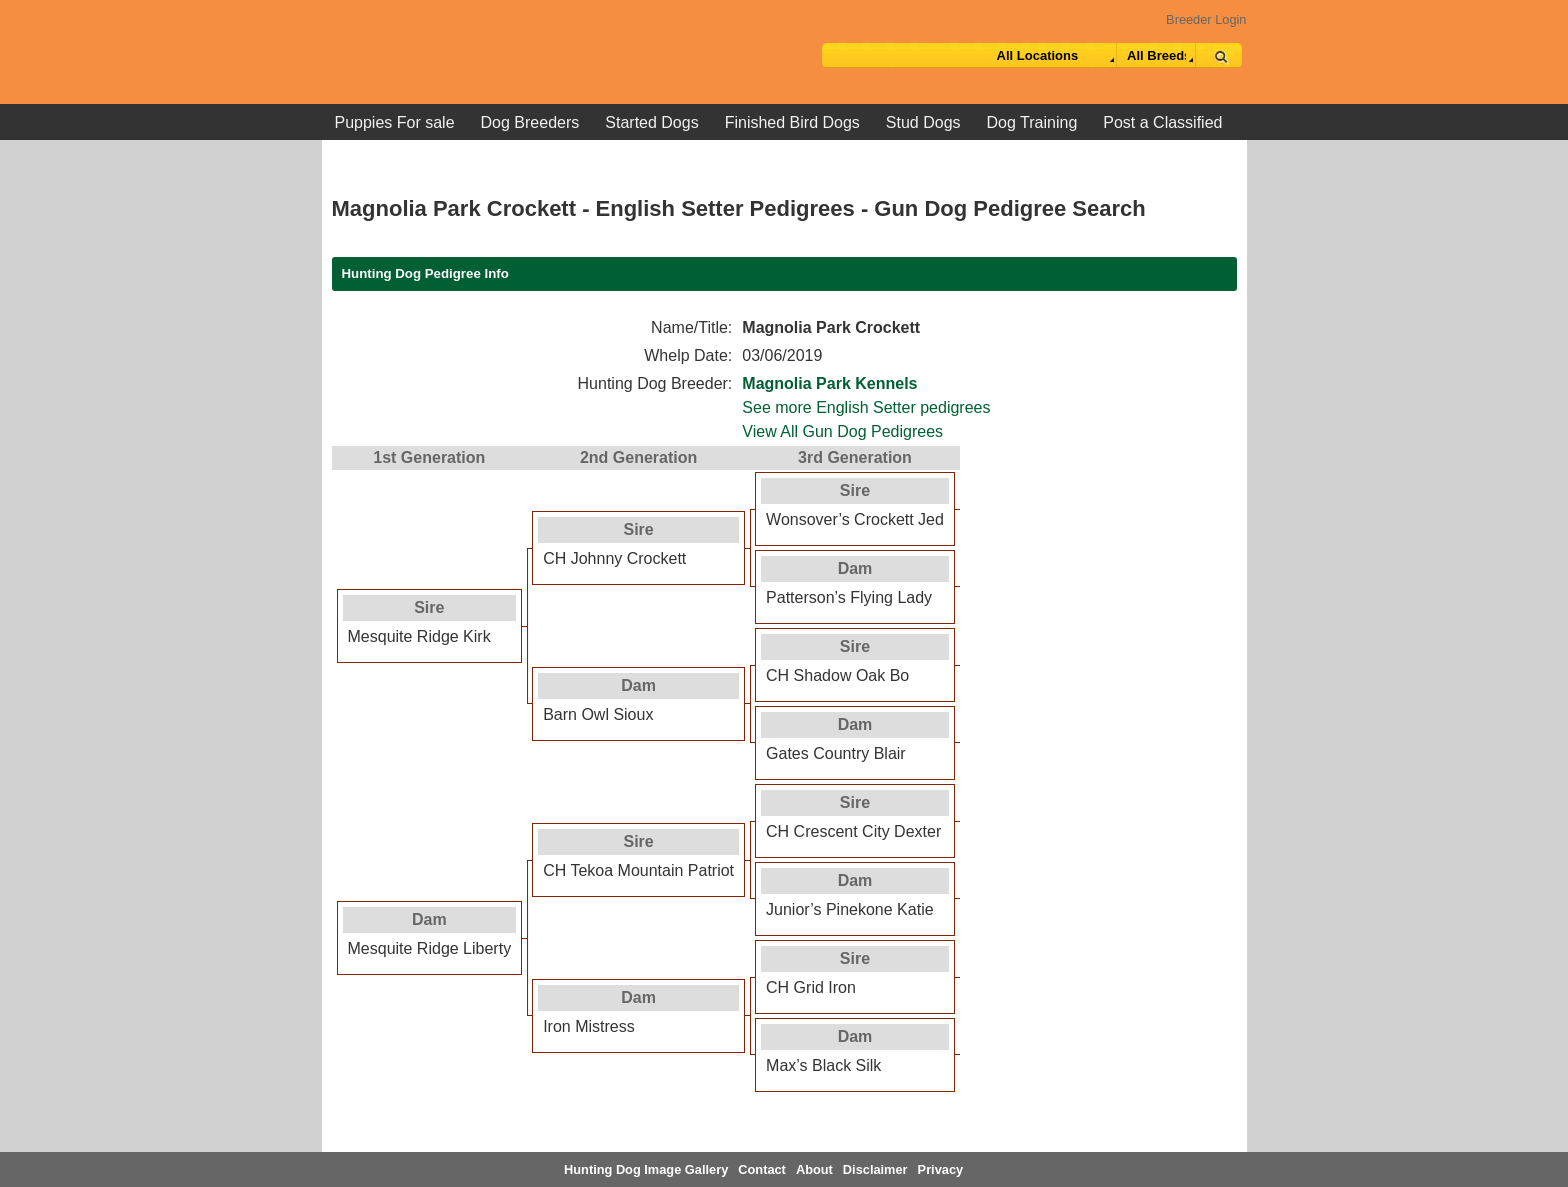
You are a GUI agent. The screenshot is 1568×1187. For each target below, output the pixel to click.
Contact (762, 1169)
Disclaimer (875, 1169)
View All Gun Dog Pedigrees (842, 431)
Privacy (941, 1169)
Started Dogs (651, 122)
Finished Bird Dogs (792, 122)
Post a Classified (1162, 122)
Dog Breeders (530, 122)
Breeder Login (1206, 19)
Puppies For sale (395, 122)
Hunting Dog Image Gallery (646, 1169)
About (814, 1169)
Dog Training (1032, 122)
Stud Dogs (923, 122)
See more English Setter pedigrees (866, 407)
